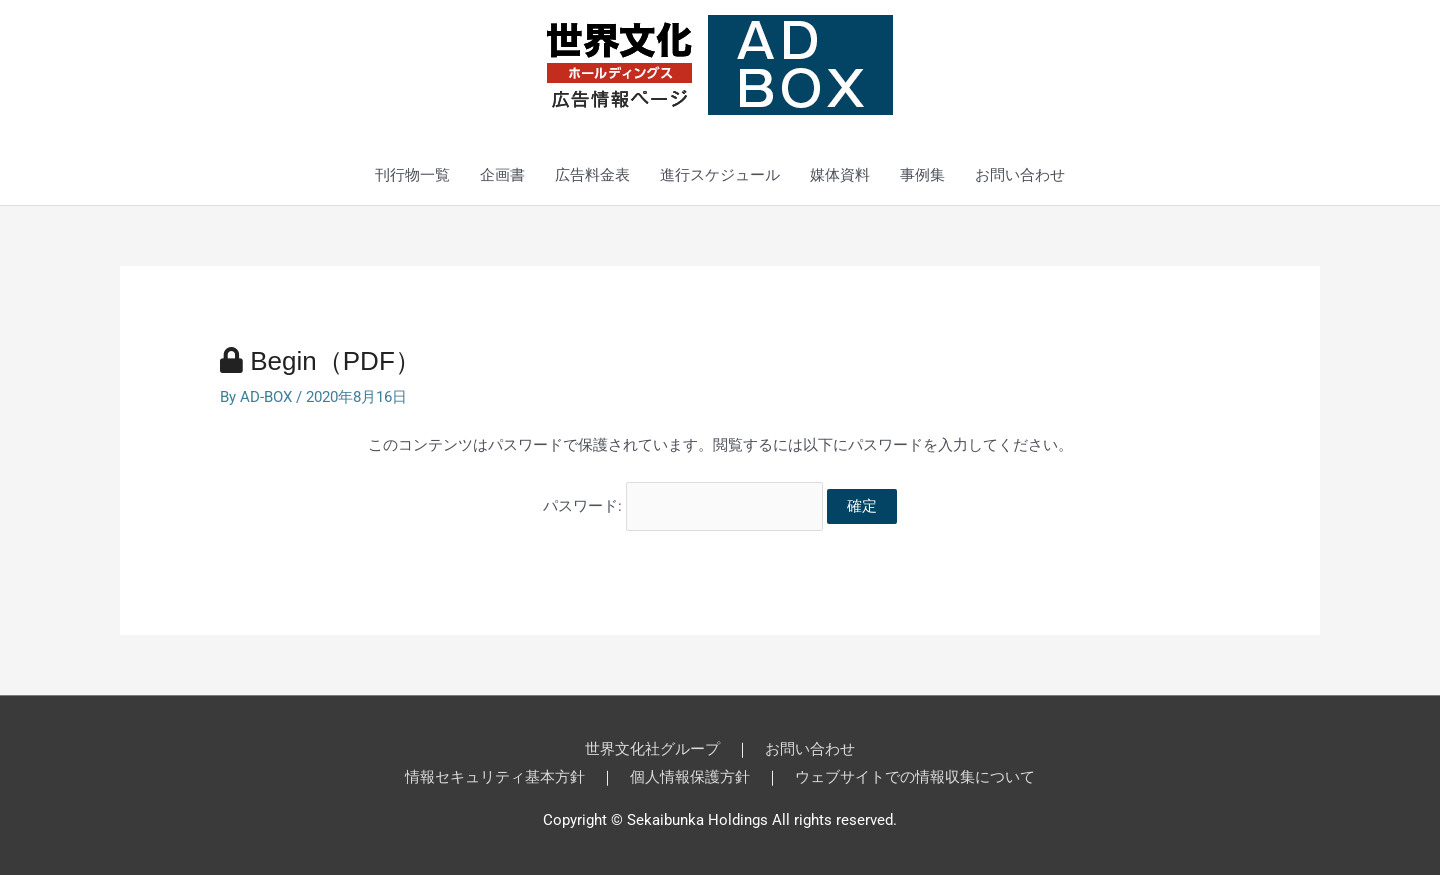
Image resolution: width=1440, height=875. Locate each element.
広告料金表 (592, 175)
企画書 (502, 175)
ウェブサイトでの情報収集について (915, 777)
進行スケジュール (720, 175)
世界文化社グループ (652, 749)
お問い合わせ (1020, 175)
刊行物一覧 (412, 175)
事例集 (922, 175)
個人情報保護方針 (690, 777)
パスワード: (683, 506)
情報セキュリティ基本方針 (495, 777)
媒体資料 (840, 175)
